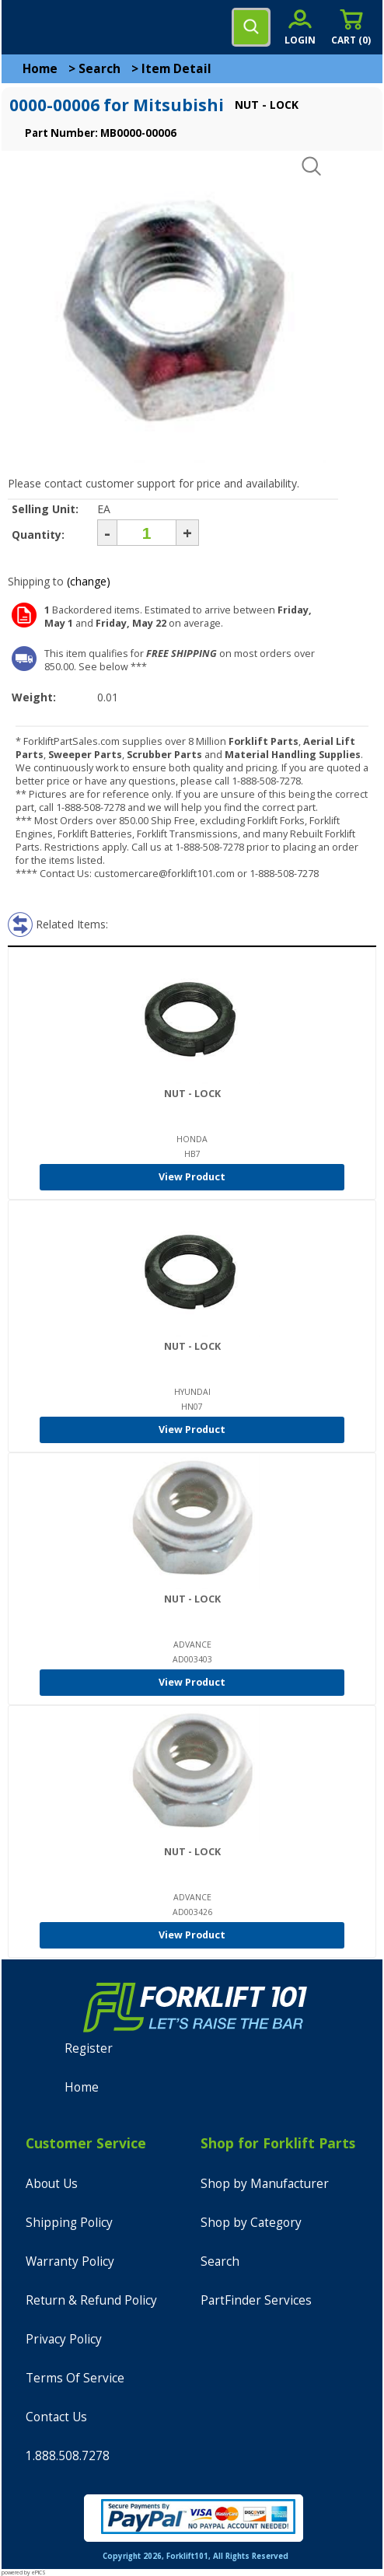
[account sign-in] (300, 27)
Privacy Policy (64, 2339)
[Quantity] (146, 532)
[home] (75, 27)
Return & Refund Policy (91, 2300)
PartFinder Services (256, 2300)
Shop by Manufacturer (265, 2184)
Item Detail (176, 69)
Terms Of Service (75, 2378)
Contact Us (56, 2417)
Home (40, 69)
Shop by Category (251, 2222)
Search (99, 69)
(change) (88, 581)
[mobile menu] (25, 27)
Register (89, 2048)
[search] (251, 27)
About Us (52, 2184)
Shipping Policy (69, 2222)
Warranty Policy (70, 2261)
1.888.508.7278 (68, 2456)
